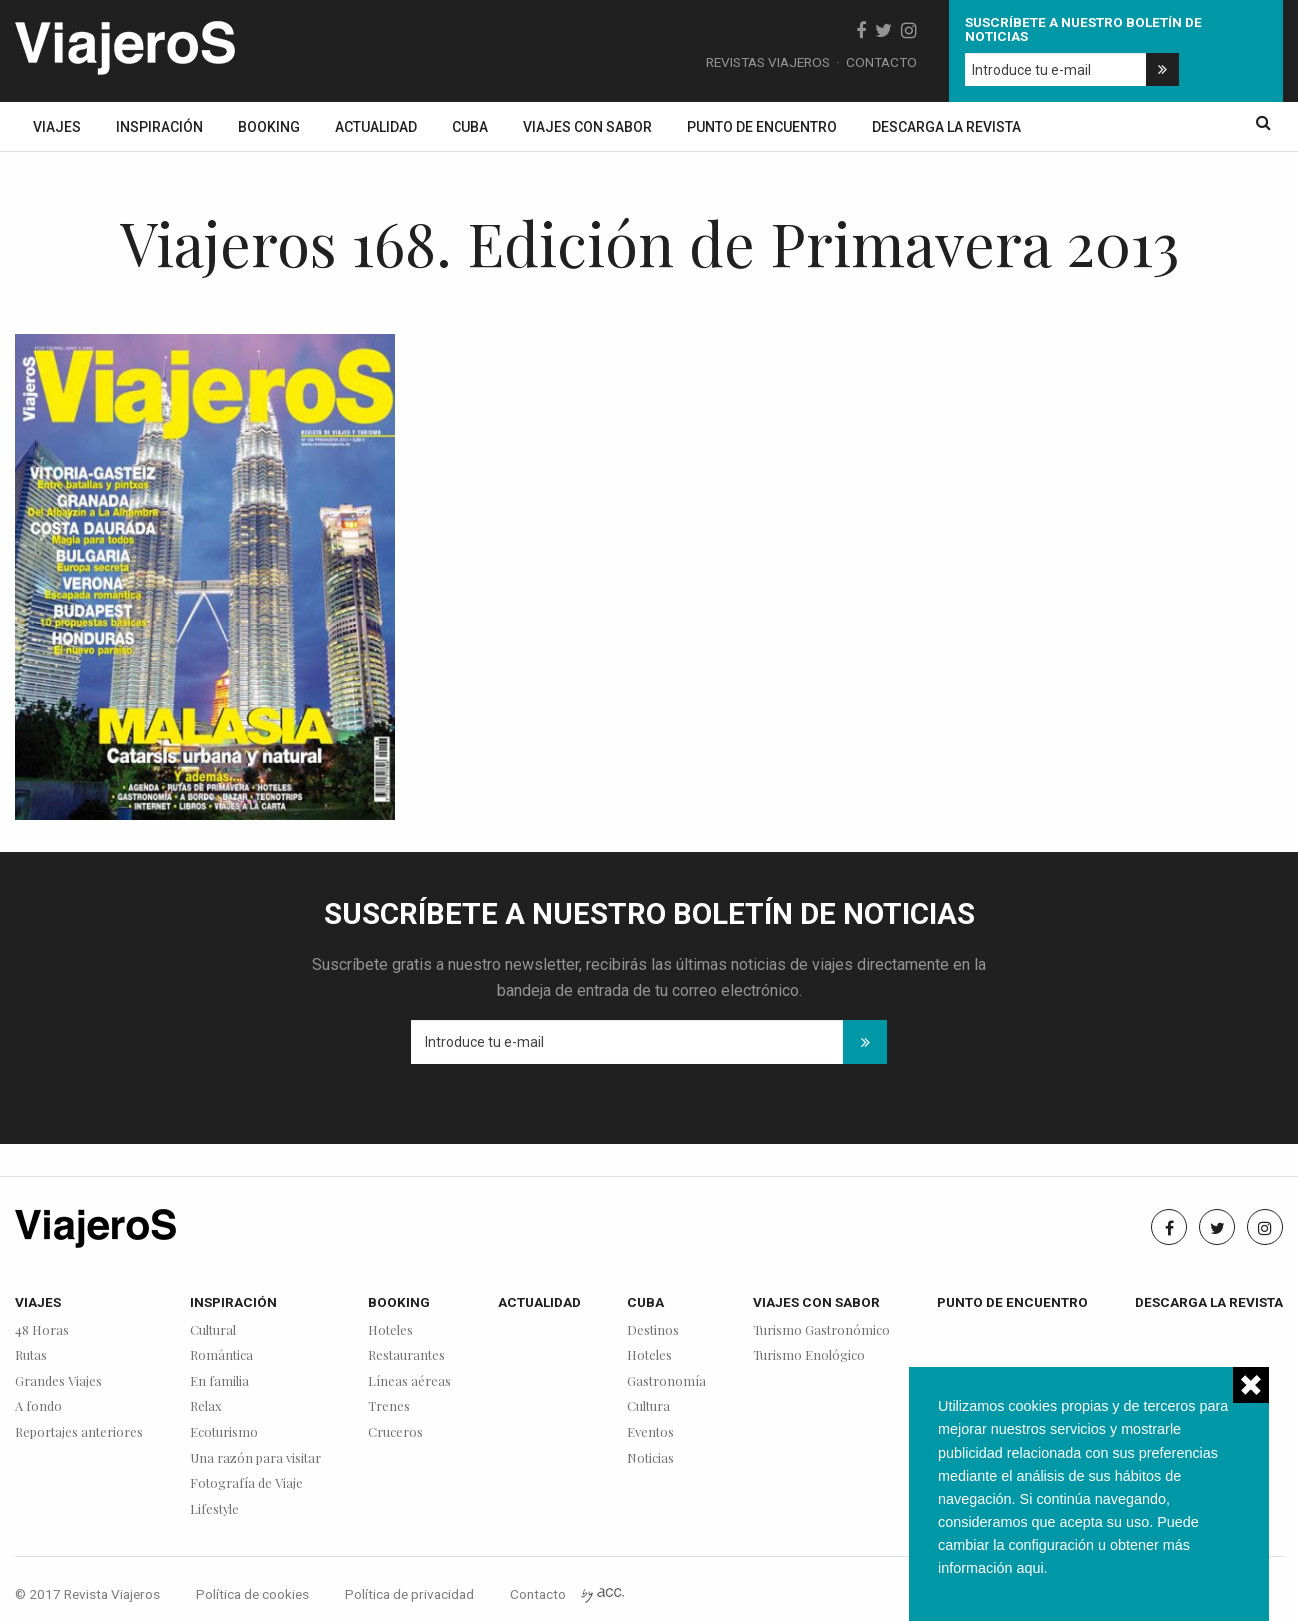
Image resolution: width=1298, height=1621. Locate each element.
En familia (219, 1381)
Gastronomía (666, 1381)
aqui (1029, 1568)
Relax (206, 1406)
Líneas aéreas (409, 1381)
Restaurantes (406, 1355)
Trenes (389, 1406)
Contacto (881, 62)
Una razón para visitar (255, 1458)
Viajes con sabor (587, 127)
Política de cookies (252, 1594)
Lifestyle (214, 1509)
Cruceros (395, 1432)
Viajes (57, 127)
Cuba (470, 127)
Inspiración (159, 127)
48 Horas (42, 1330)
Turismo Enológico (809, 1355)
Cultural (213, 1330)
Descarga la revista (946, 127)
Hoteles (390, 1330)
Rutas (31, 1355)
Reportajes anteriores (79, 1432)
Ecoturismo (224, 1432)
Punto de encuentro (762, 127)
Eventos (650, 1432)
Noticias (650, 1458)
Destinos (653, 1330)
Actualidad (376, 127)
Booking (269, 127)
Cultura (648, 1406)
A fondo (38, 1406)
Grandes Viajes (58, 1381)
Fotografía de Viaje (246, 1483)
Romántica (221, 1355)
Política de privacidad (409, 1594)
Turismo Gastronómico (821, 1330)
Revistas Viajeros (768, 62)
